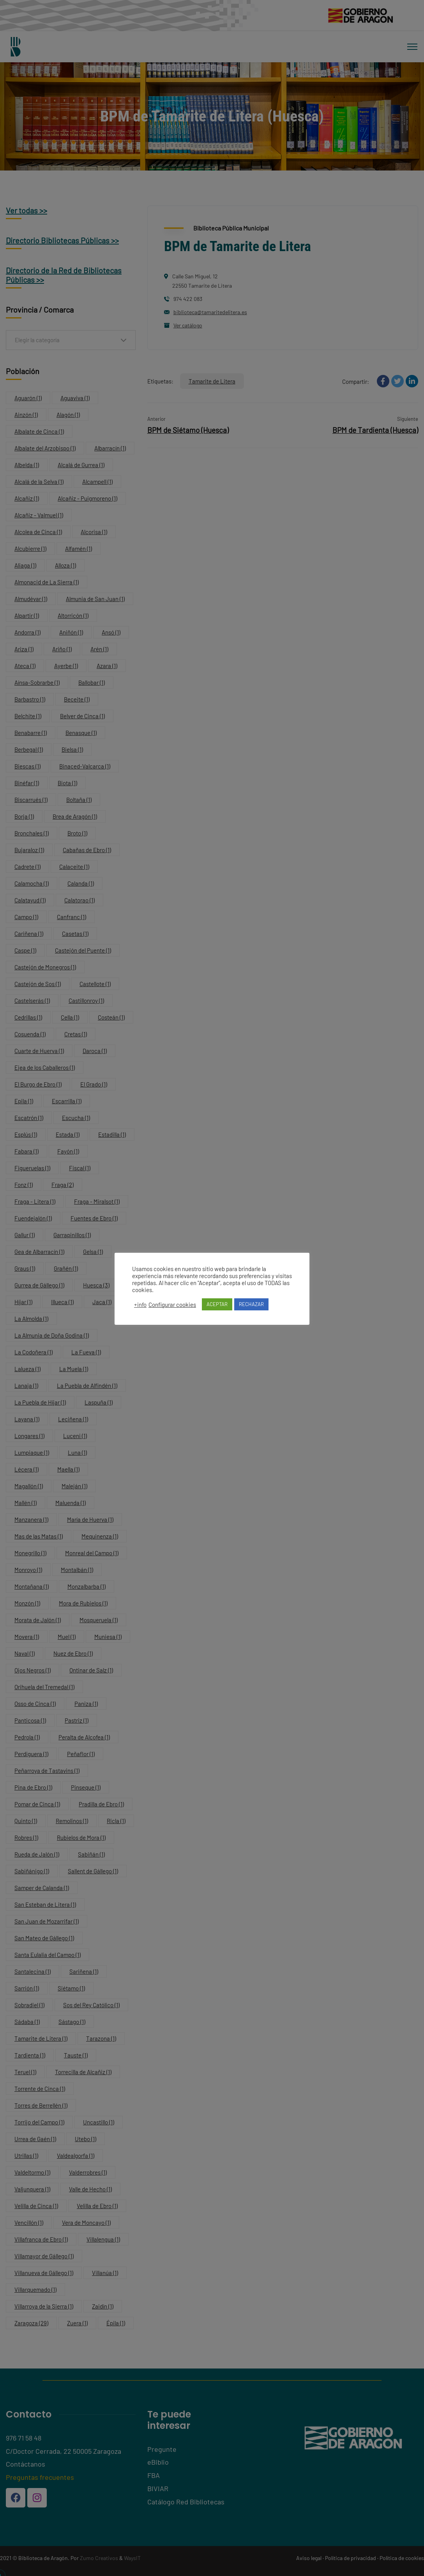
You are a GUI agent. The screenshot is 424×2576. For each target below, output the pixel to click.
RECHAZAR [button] (251, 1304)
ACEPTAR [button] (217, 1304)
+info (140, 1304)
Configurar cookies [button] (172, 1304)
